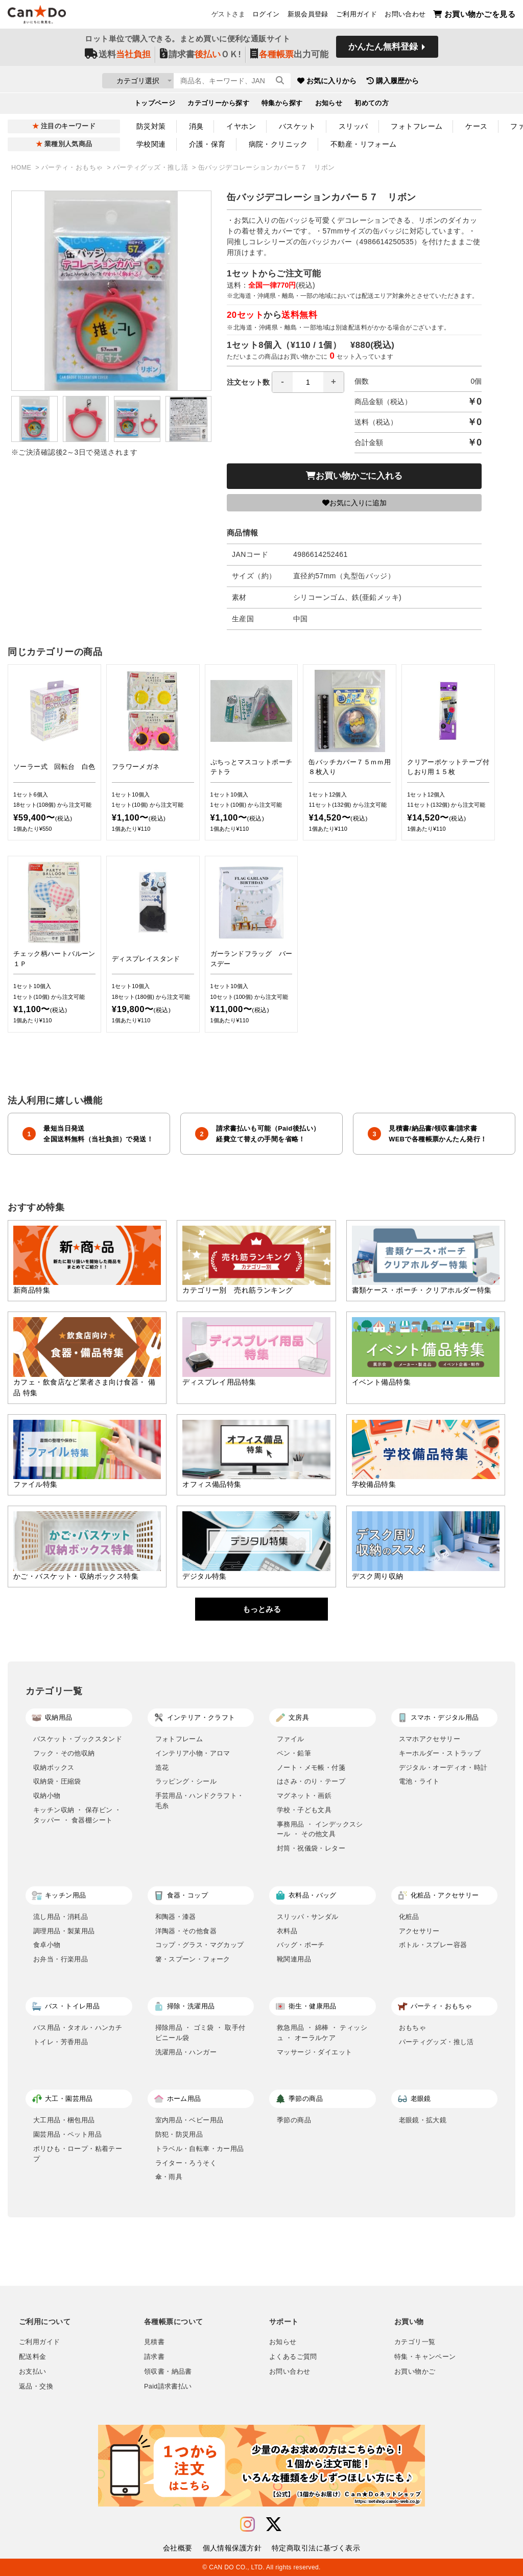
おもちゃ (412, 2027)
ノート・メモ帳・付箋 (311, 1767)
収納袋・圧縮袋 (57, 1781)
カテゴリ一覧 (414, 2342)
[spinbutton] (308, 382)
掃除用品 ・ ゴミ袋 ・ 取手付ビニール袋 (200, 2033)
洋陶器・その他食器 (186, 1931)
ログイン (266, 15)
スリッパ (353, 126)
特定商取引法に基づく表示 (316, 2548)
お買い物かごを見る (474, 15)
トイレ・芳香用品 (60, 2042)
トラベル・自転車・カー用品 (199, 2148)
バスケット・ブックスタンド (77, 1739)
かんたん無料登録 (383, 50)
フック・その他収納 (64, 1753)
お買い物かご (414, 2371)
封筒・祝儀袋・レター (311, 1848)
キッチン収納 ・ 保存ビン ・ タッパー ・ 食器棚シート (77, 1815)
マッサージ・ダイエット (314, 2052)
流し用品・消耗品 (60, 1917)
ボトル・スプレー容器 (433, 1945)
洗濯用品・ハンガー (186, 2052)
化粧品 (409, 1917)
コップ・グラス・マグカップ (199, 1945)
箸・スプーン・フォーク (192, 1959)
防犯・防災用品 (179, 2134)
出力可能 (289, 57)
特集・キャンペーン (425, 2356)
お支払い (32, 2371)
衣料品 (287, 1931)
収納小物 (47, 1795)
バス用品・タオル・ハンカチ (77, 2027)
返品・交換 (36, 2386)
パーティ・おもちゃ (73, 167)
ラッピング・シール (186, 1781)
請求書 (154, 2356)
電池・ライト (419, 1781)
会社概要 (178, 2548)
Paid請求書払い (168, 2386)
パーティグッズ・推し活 (151, 167)
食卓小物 (47, 1945)
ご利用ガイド (356, 15)
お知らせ (329, 105)
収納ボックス (53, 1767)
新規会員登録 (308, 15)
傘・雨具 (169, 2177)
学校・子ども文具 (304, 1810)
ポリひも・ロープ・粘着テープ (77, 2154)
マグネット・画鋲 (304, 1795)
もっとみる (262, 1609)
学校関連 (151, 144)
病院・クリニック (278, 144)
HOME (22, 167)
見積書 (154, 2342)
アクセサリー (419, 1931)
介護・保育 (207, 144)
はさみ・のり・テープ (311, 1781)
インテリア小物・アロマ (192, 1753)
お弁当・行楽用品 (60, 1959)
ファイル (290, 1739)
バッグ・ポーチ (301, 1945)
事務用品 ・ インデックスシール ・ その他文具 (320, 1829)
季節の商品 (294, 2120)
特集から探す (282, 105)
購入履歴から (451, 82)
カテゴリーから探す (218, 105)
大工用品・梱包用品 (64, 2120)
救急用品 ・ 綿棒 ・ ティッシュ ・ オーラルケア (322, 2033)
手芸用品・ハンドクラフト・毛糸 (199, 1801)
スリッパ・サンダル (308, 1917)
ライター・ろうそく (186, 2163)
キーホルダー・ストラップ (440, 1753)
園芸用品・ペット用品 (67, 2134)
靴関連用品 (294, 1959)
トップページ (155, 105)
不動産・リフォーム (363, 144)
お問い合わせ (405, 15)
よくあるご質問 (293, 2356)
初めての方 (371, 105)
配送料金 (32, 2356)
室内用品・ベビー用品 (189, 2120)
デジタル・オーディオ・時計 (443, 1767)
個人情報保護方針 (232, 2548)
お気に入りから (385, 82)
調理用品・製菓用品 (64, 1931)
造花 (162, 1767)
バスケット (297, 126)
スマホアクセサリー (430, 1739)
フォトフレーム (416, 126)
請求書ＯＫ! (200, 57)
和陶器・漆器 (175, 1917)
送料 (118, 57)
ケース (476, 126)
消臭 (196, 126)
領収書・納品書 (168, 2371)
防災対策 (151, 126)
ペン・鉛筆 (294, 1753)
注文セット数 (285, 382)
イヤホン (241, 126)
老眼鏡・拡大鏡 (423, 2120)
